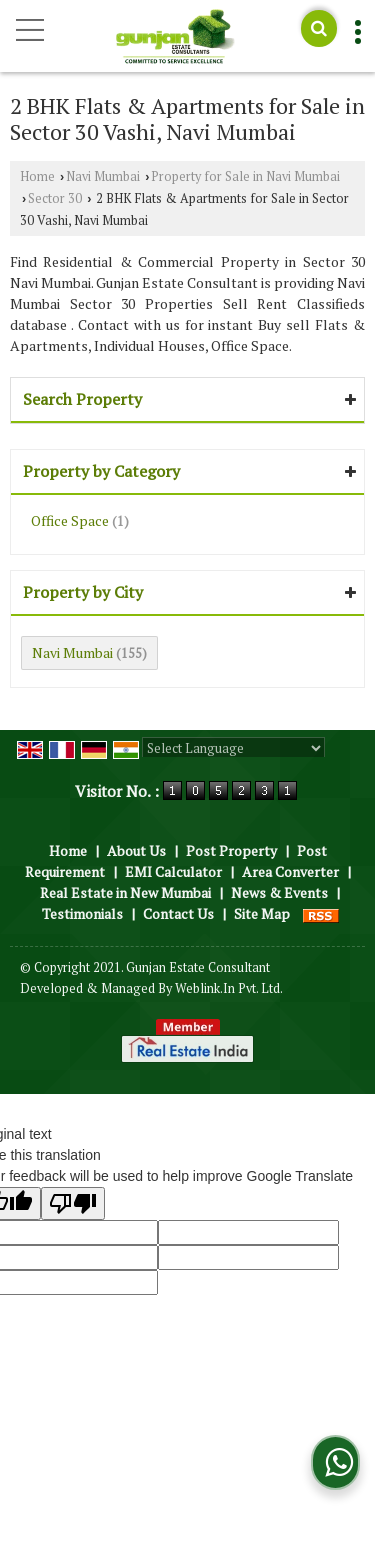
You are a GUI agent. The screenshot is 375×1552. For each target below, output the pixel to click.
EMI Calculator (173, 871)
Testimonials (82, 913)
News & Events (279, 892)
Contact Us (178, 913)
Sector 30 (55, 198)
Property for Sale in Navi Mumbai (245, 176)
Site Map (262, 913)
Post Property (231, 850)
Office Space (70, 520)
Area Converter (290, 871)
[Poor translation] (73, 1203)
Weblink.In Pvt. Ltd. (229, 988)
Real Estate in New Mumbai (125, 892)
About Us (136, 850)
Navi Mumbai (103, 176)
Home (37, 176)
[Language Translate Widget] (233, 748)
